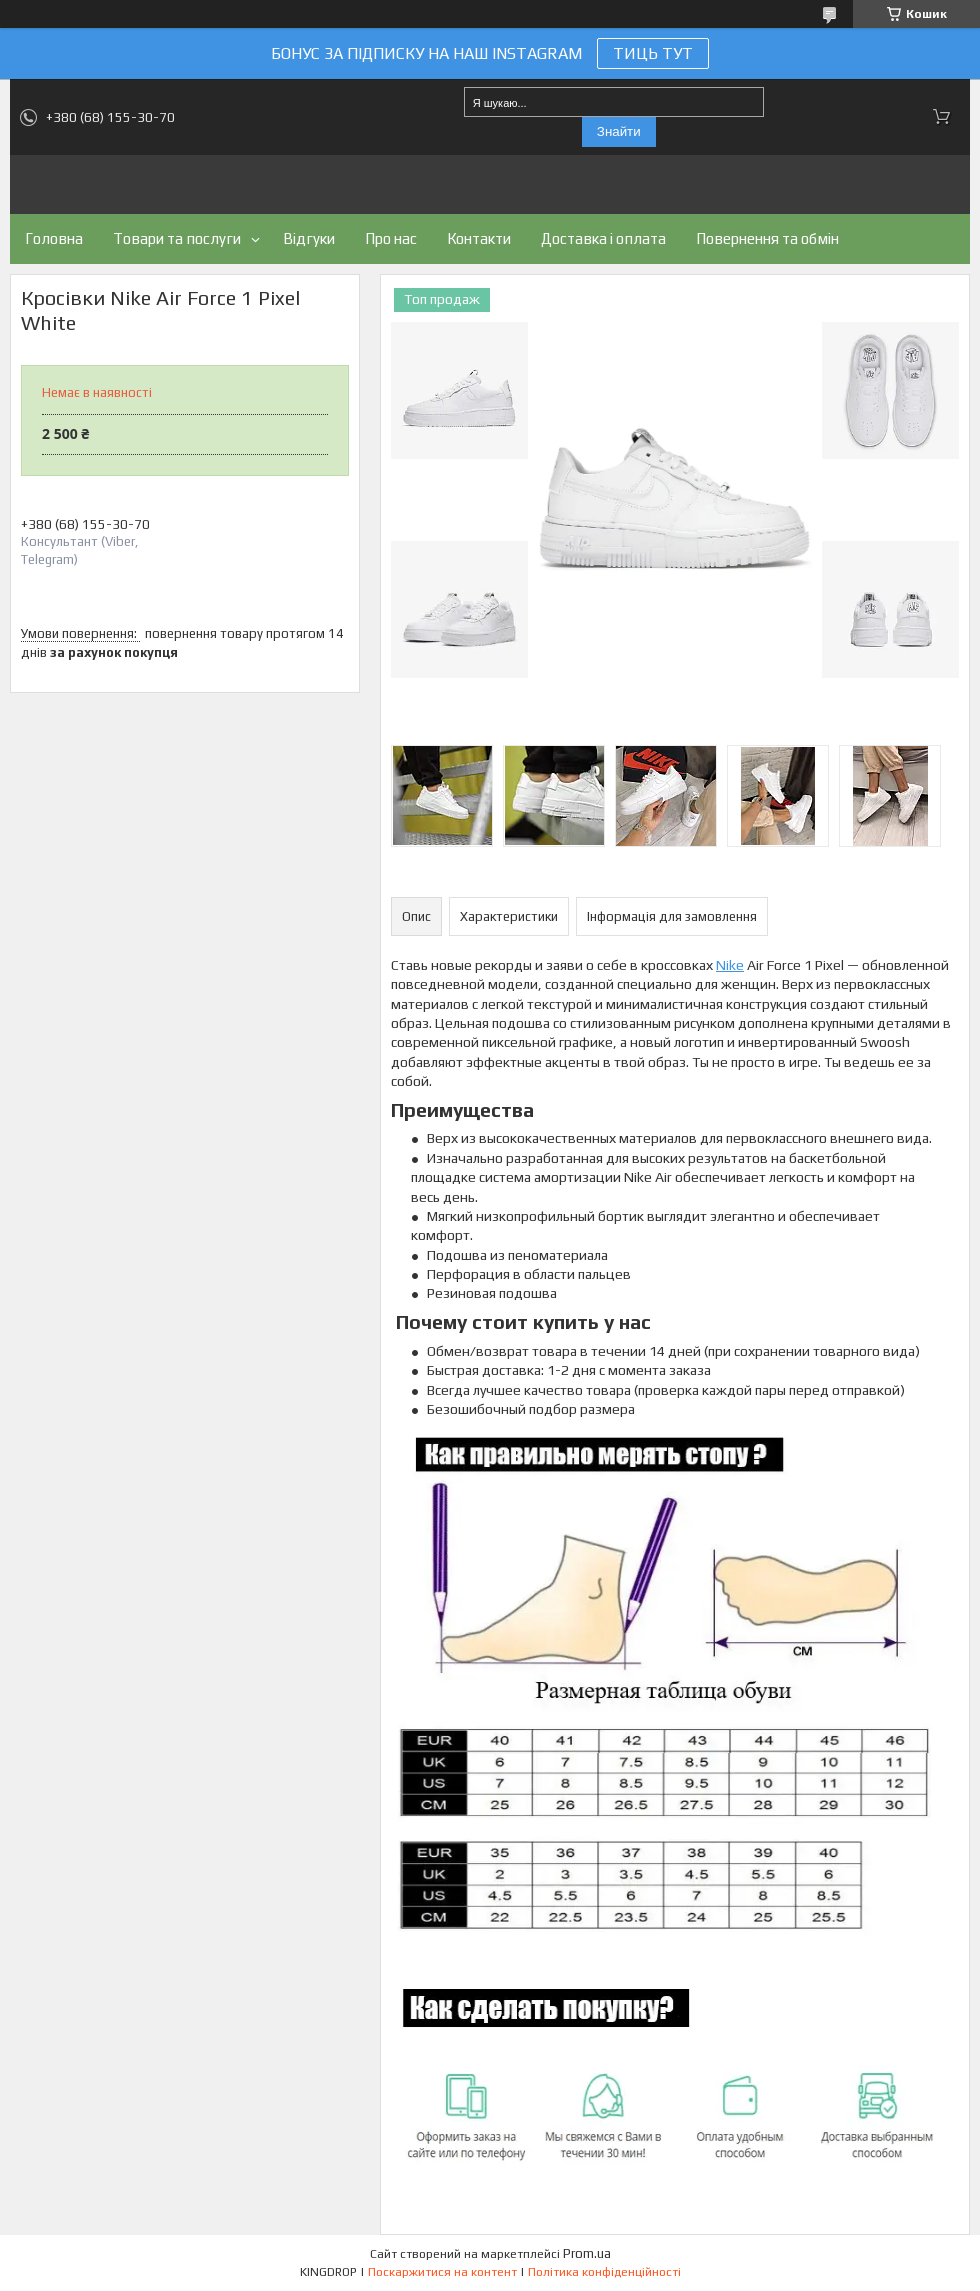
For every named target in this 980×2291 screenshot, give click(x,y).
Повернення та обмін (767, 238)
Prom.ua (587, 2253)
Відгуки (309, 238)
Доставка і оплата (603, 238)
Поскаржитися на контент (442, 2272)
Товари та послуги (177, 238)
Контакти (479, 238)
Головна (54, 238)
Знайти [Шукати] (619, 131)
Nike (730, 965)
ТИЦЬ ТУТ (653, 53)
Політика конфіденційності (604, 2272)
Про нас (391, 238)
